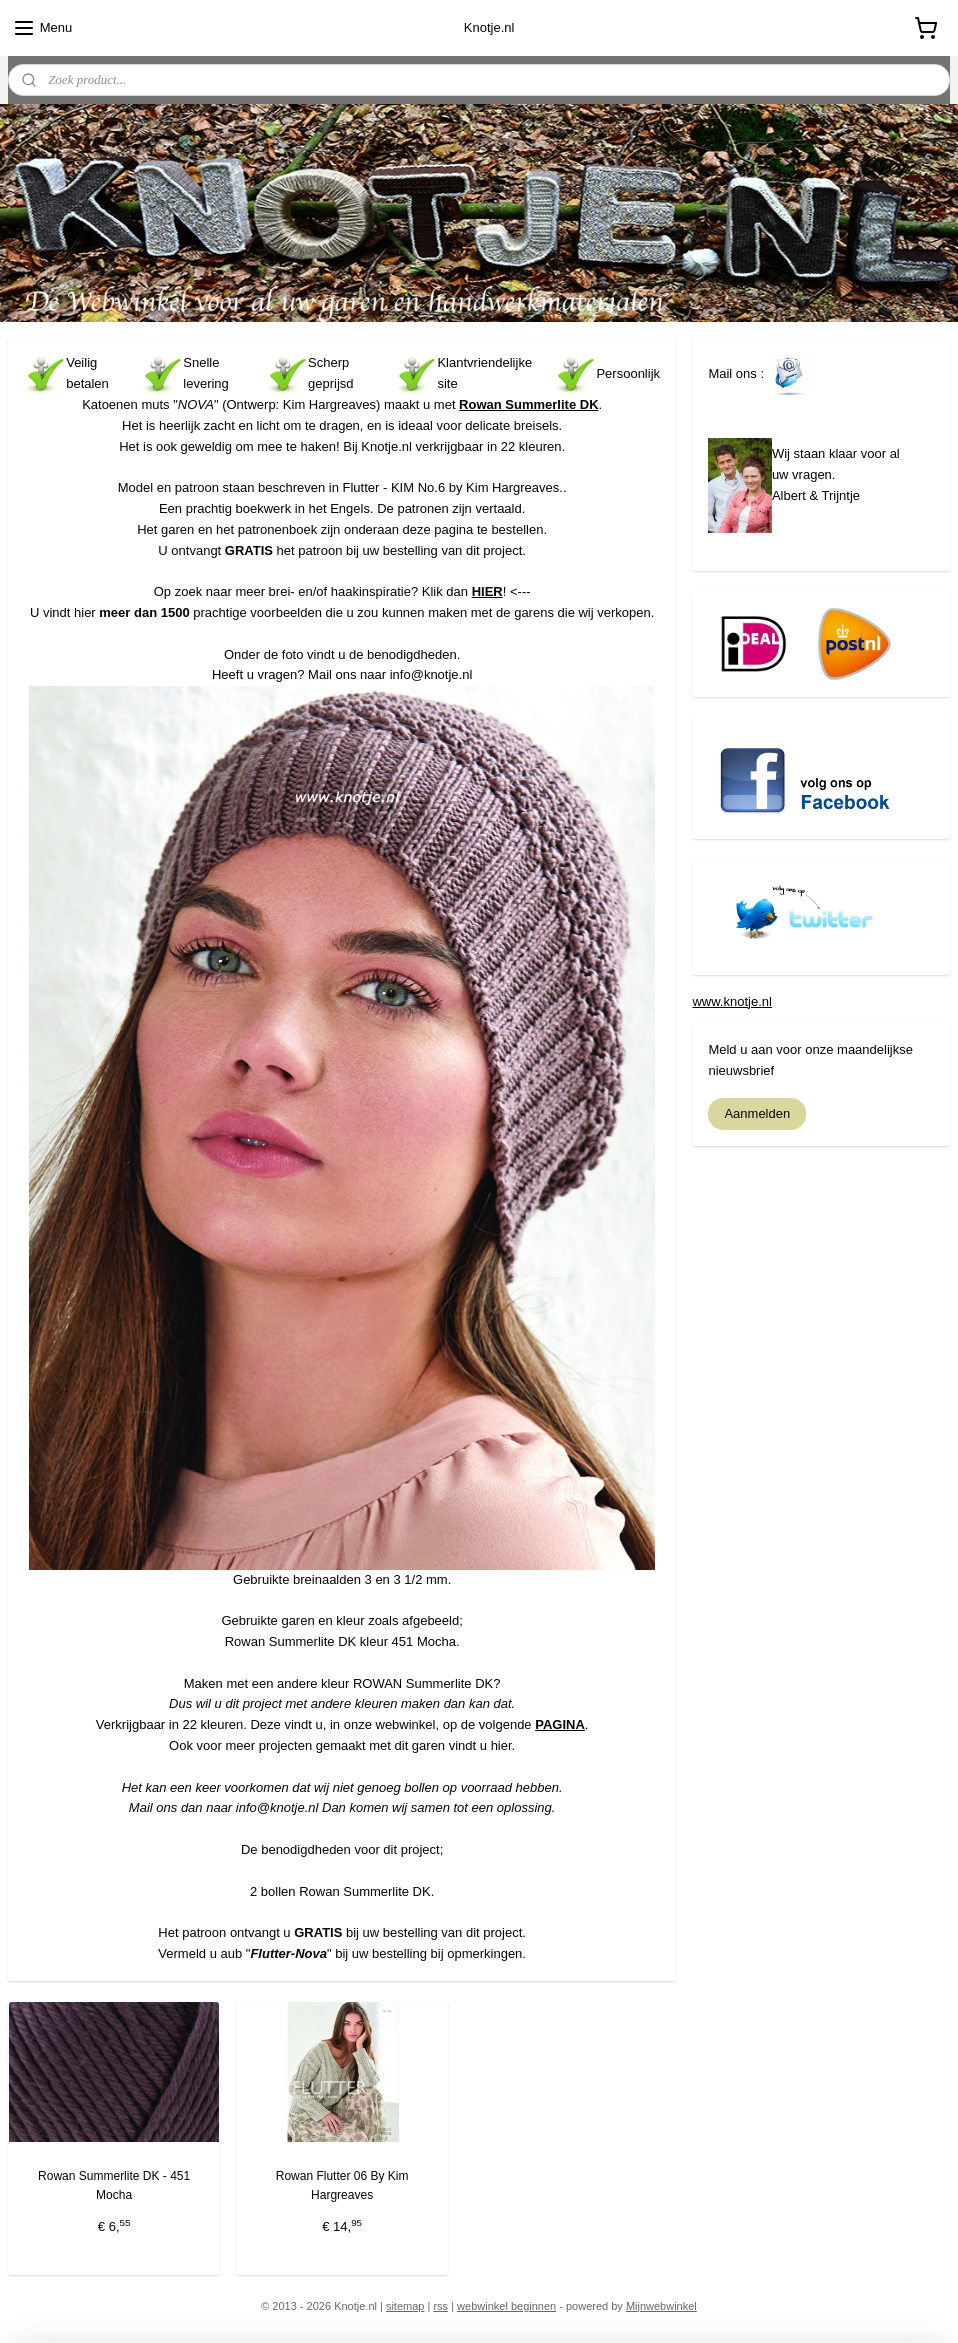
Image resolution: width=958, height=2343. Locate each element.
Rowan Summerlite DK (528, 404)
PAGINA (560, 1724)
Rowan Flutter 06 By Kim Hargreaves (342, 2185)
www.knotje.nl (731, 1001)
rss (440, 2306)
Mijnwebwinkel (661, 2306)
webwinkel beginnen (506, 2306)
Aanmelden (757, 1113)
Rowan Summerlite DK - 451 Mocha (114, 2185)
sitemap (405, 2306)
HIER (487, 591)
